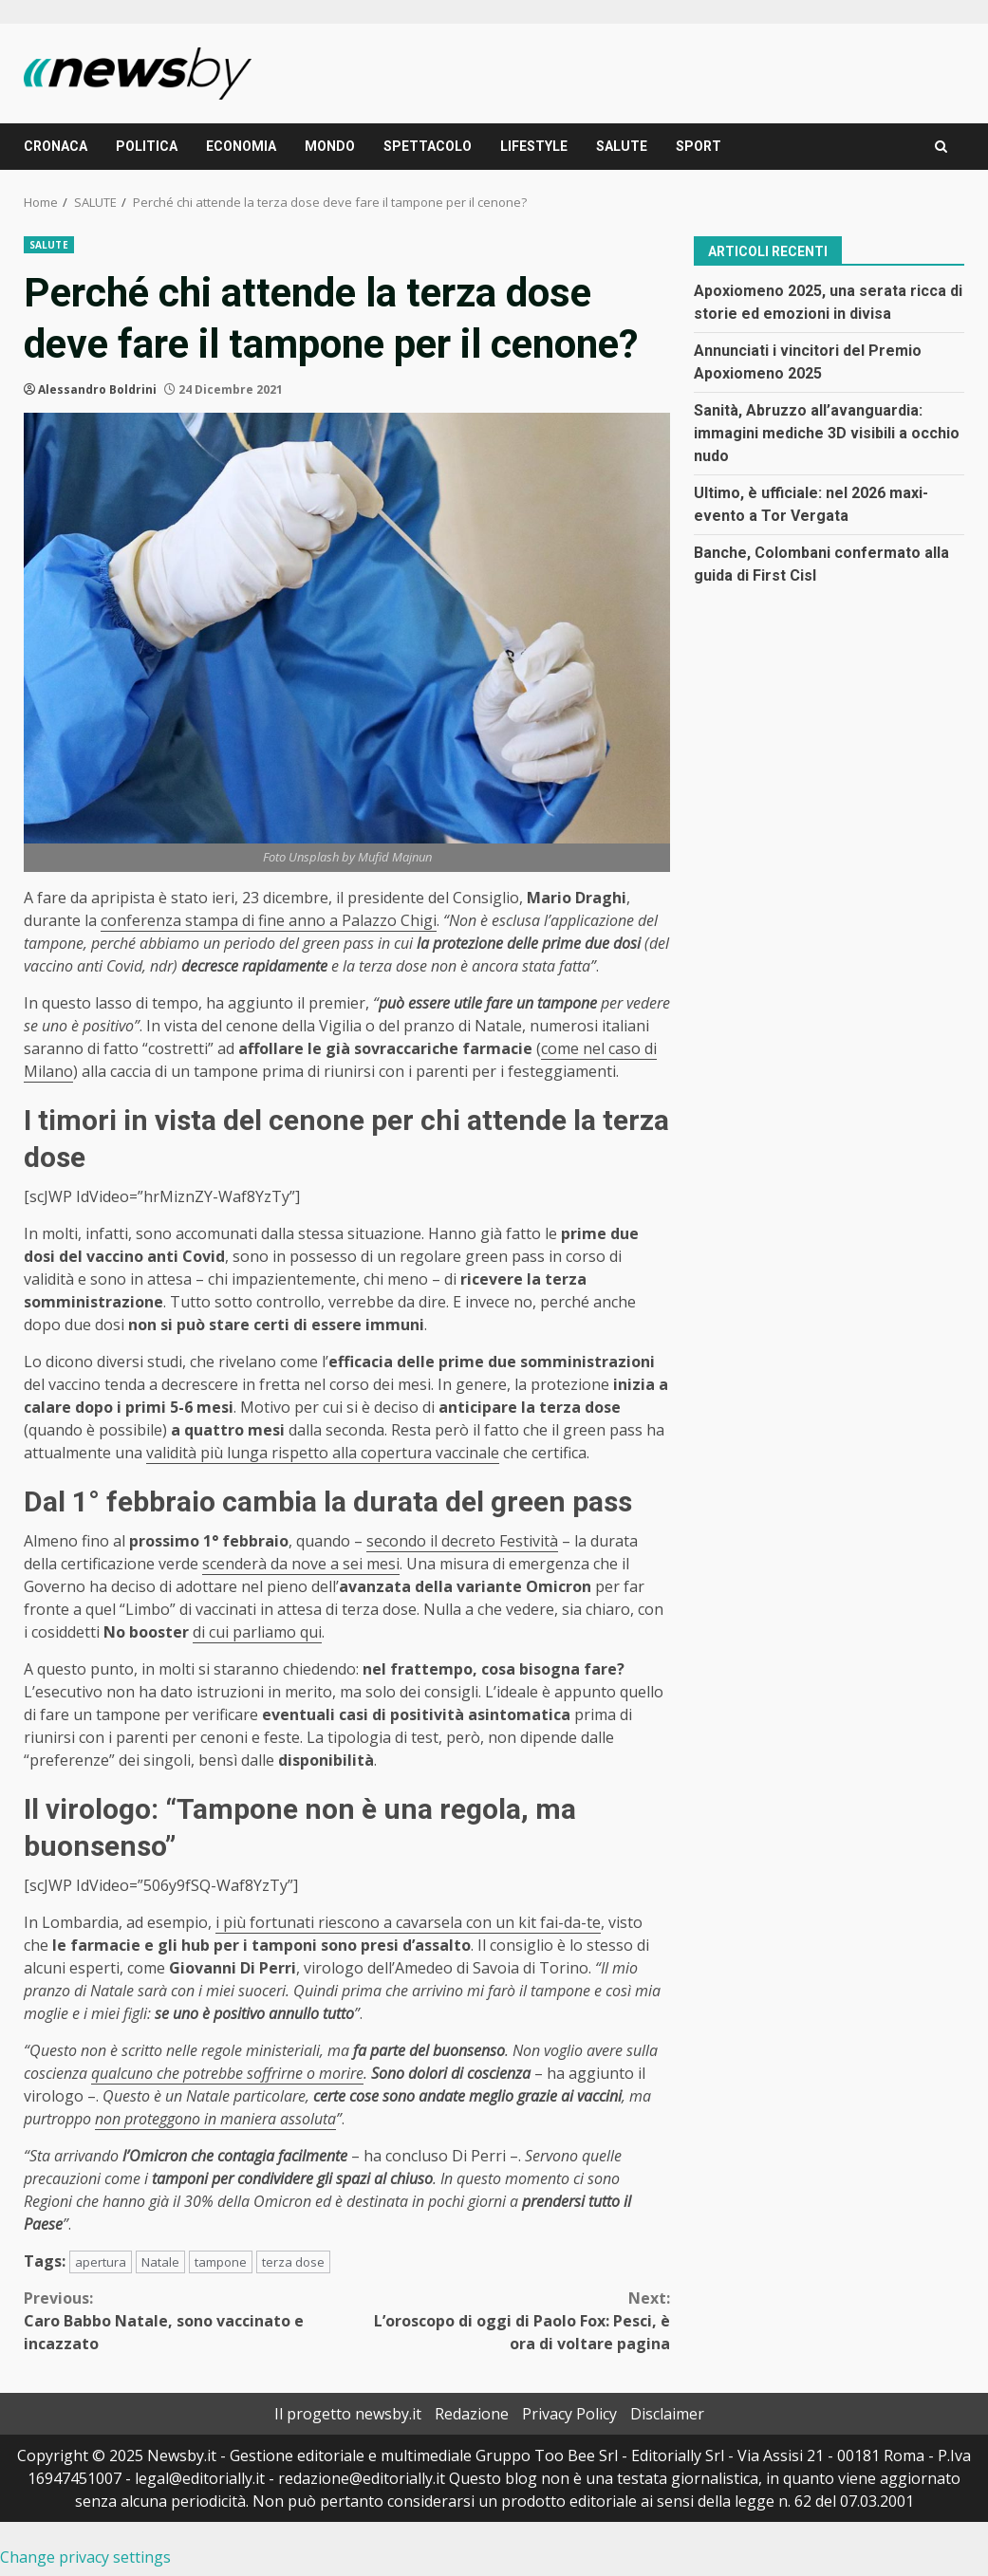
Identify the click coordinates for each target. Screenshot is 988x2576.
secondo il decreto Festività (462, 1540)
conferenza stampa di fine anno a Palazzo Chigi (269, 920)
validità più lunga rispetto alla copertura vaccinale (322, 1452)
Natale (160, 2261)
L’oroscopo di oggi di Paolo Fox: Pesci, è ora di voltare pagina (509, 2320)
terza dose (293, 2261)
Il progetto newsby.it (347, 2413)
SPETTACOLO (427, 146)
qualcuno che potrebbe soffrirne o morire (227, 2073)
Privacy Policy (569, 2413)
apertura (100, 2261)
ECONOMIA (241, 146)
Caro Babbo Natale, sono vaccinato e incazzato (185, 2320)
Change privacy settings (85, 2557)
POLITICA (146, 146)
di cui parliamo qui (257, 1632)
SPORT (698, 146)
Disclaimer (667, 2413)
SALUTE (621, 146)
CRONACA (55, 146)
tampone (221, 2261)
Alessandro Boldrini (97, 389)
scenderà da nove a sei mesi (301, 1563)
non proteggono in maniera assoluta (215, 2118)
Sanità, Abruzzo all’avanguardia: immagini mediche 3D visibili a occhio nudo (827, 433)
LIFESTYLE (534, 146)
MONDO (330, 146)
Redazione (472, 2413)
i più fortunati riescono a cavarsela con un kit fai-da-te (408, 1922)
